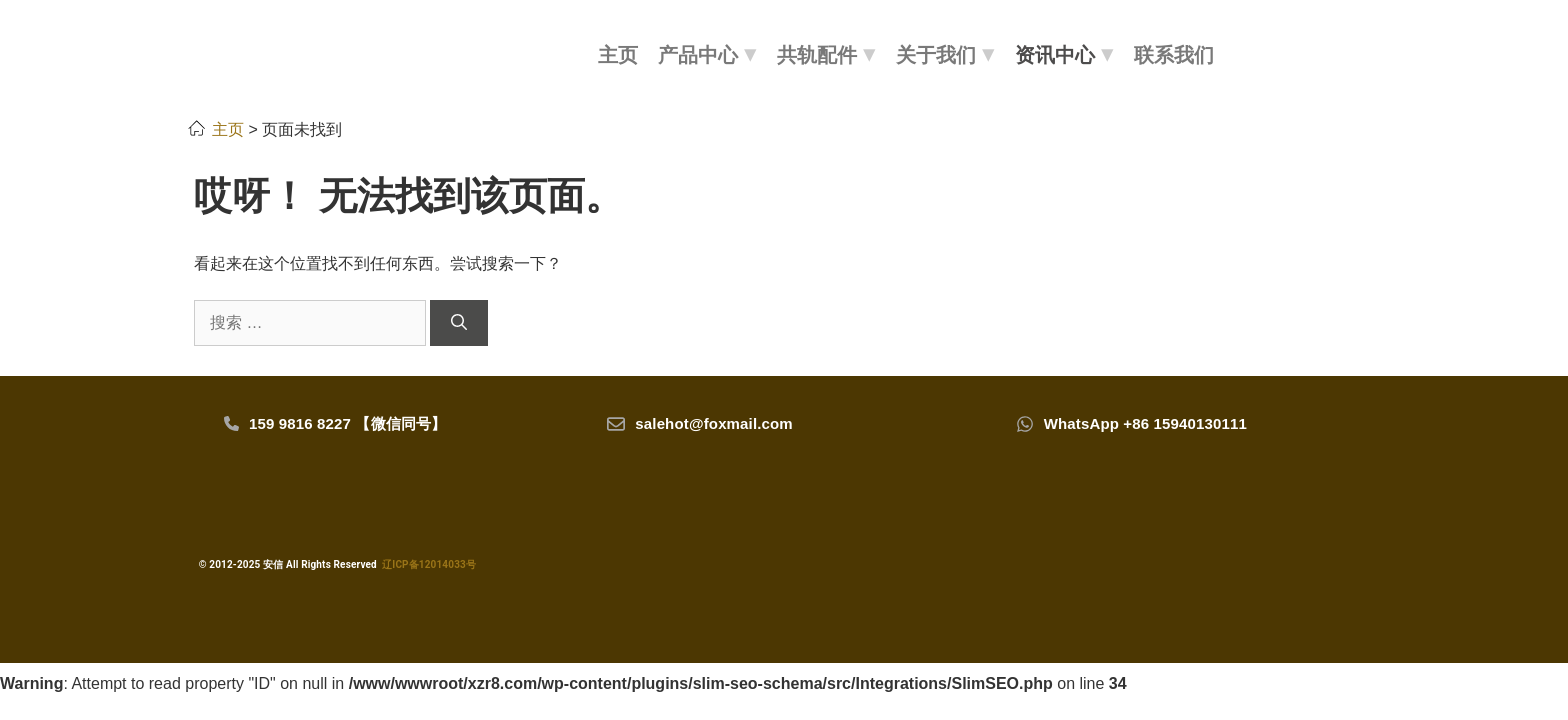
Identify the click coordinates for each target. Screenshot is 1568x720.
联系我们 (1174, 55)
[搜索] (1260, 53)
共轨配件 (826, 55)
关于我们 (945, 55)
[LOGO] (366, 55)
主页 (618, 55)
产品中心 (707, 55)
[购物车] (1342, 53)
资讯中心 (1064, 55)
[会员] (1300, 53)
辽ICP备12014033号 (429, 564)
